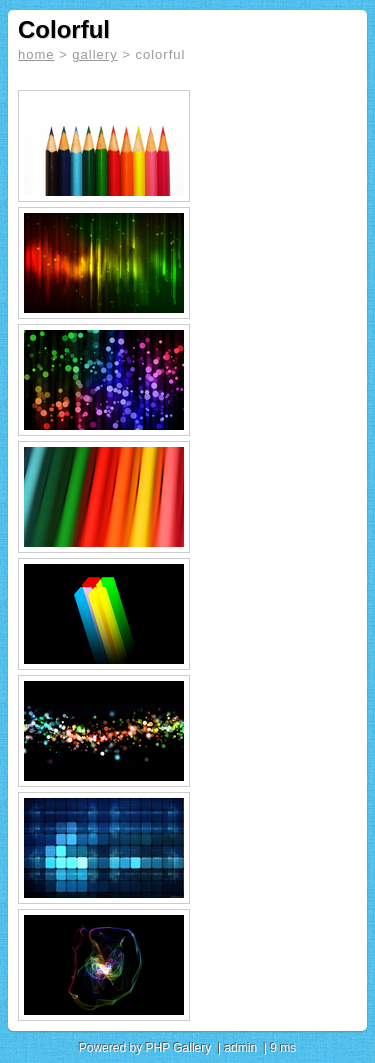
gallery (94, 54)
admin (240, 1048)
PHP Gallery (178, 1048)
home (36, 54)
